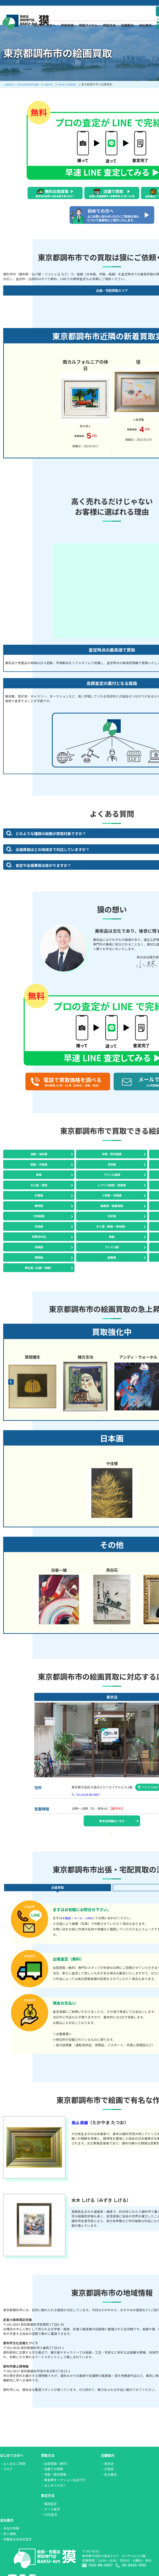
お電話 (67, 1934)
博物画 (39, 1268)
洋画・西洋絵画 (112, 1156)
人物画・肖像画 (112, 1201)
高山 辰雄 (80, 2138)
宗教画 (39, 1257)
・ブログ (6, 2469)
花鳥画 (39, 1235)
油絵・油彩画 (38, 1156)
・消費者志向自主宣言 (16, 2539)
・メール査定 (50, 2509)
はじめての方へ (11, 2455)
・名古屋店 (109, 2474)
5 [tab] (113, 1429)
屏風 (39, 1179)
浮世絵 (111, 1168)
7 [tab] (120, 1429)
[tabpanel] (85, 404)
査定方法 (47, 2495)
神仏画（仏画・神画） (39, 1279)
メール (80, 1934)
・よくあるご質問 (12, 2463)
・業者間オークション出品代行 (63, 2480)
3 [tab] (106, 1429)
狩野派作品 (39, 1246)
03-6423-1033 (134, 2565)
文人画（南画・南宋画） (111, 1235)
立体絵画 (38, 1223)
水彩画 (111, 1223)
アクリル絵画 (111, 1179)
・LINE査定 (49, 2514)
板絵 (112, 1246)
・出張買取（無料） (55, 2463)
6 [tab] (117, 1429)
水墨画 (39, 1201)
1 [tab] (112, 456)
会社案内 (6, 2520)
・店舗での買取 (52, 2469)
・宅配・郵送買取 (53, 2474)
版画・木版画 (38, 1168)
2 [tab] (103, 1429)
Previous (11, 1395)
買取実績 (69, 19)
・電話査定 (49, 2503)
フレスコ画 (112, 1257)
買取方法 (47, 2455)
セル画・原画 (38, 1190)
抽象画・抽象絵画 (111, 1212)
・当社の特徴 (9, 2528)
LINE (91, 1934)
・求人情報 (8, 2533)
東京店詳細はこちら (119, 1836)
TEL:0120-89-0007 (89, 1809)
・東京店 (107, 2463)
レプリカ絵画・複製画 (112, 1190)
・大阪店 (107, 2469)
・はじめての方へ (53, 2485)
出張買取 (57, 1903)
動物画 (39, 1212)
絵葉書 (111, 1268)
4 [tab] (110, 1429)
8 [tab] (124, 1429)
